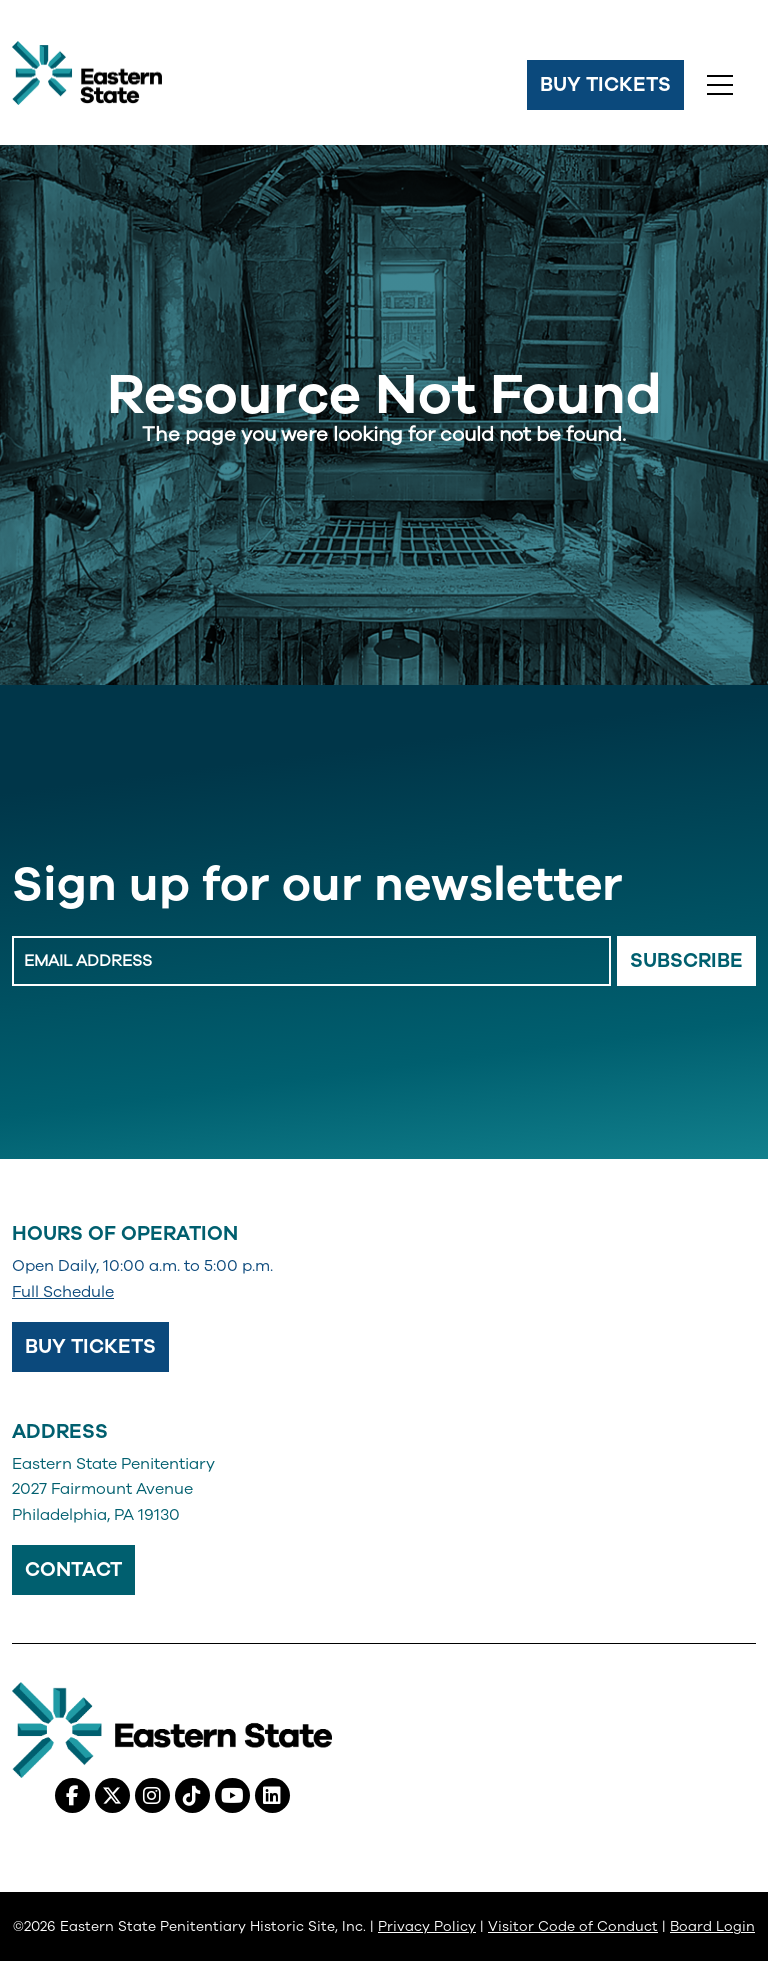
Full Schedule (63, 1292)
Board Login (712, 1926)
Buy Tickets (605, 84)
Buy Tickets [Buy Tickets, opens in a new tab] (90, 1346)
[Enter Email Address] (311, 961)
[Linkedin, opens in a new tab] (272, 1795)
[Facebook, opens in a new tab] (72, 1795)
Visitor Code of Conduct (573, 1926)
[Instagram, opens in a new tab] (152, 1795)
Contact (73, 1569)
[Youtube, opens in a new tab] (232, 1795)
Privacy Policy (427, 1926)
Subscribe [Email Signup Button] (686, 960)
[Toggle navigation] (720, 85)
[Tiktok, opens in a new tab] (192, 1795)
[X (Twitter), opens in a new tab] (112, 1795)
